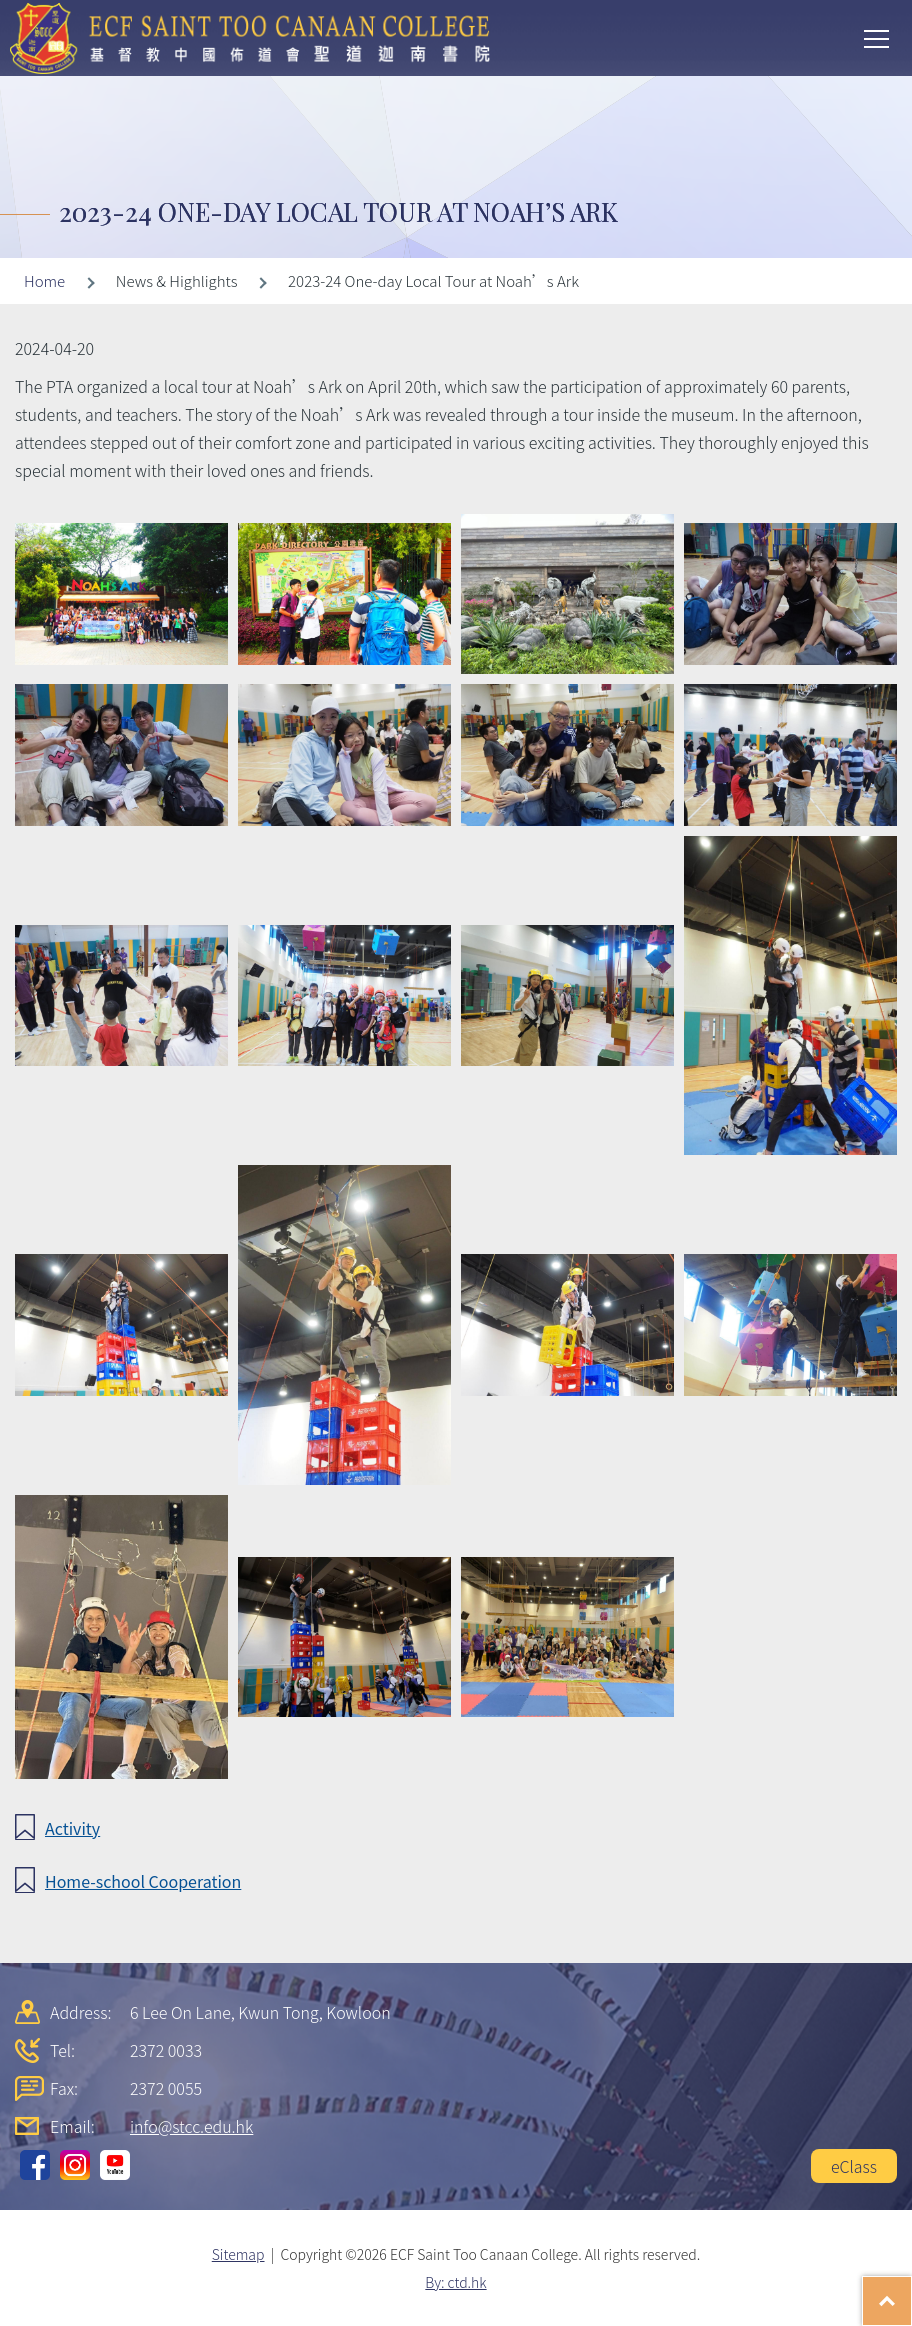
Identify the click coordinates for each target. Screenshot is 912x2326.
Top (911, 2291)
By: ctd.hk (455, 2282)
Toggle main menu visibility (878, 37)
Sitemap (238, 2254)
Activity (72, 1828)
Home (44, 280)
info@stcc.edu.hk (191, 2126)
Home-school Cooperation (143, 1881)
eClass (854, 2166)
